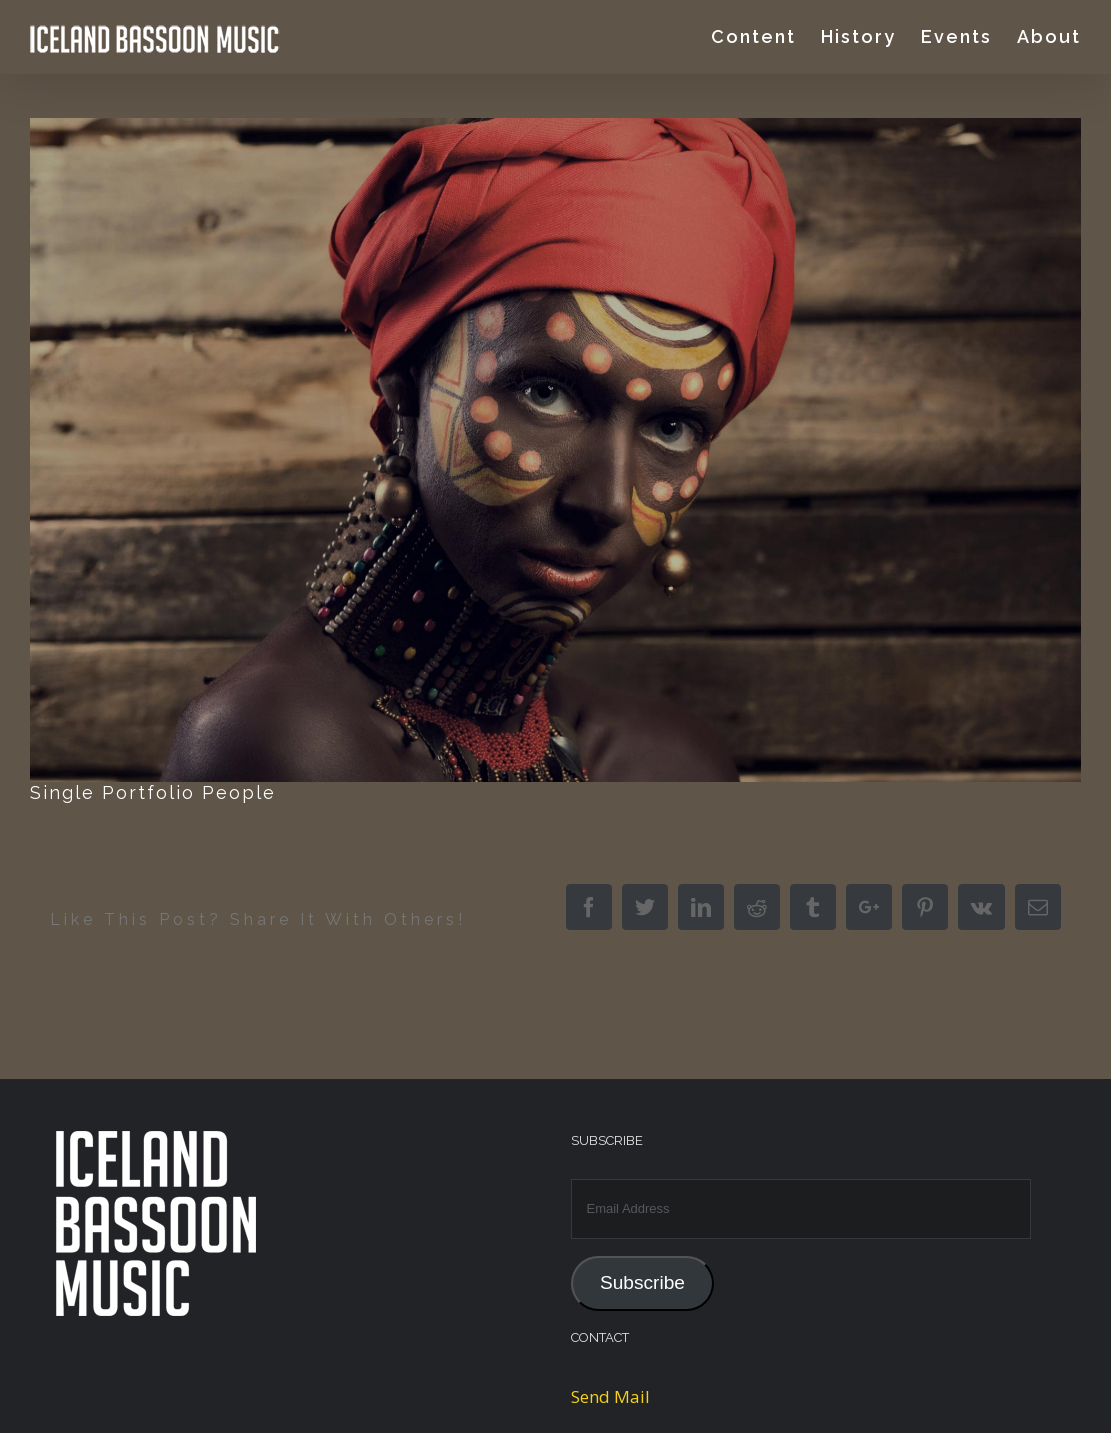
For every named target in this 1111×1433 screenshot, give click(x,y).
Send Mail (610, 1396)
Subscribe (642, 1282)
